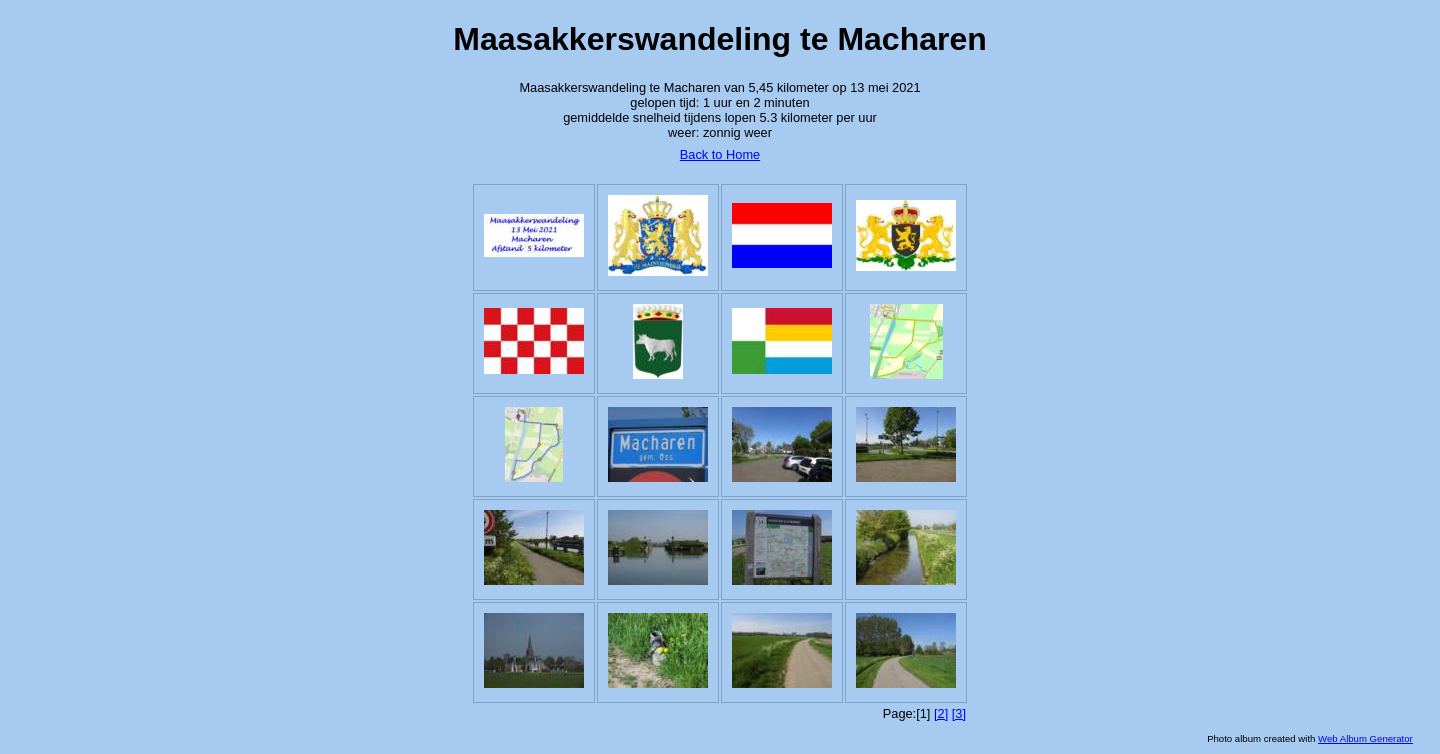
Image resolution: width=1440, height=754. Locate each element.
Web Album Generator (1365, 738)
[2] (941, 713)
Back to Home (720, 154)
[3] (959, 713)
